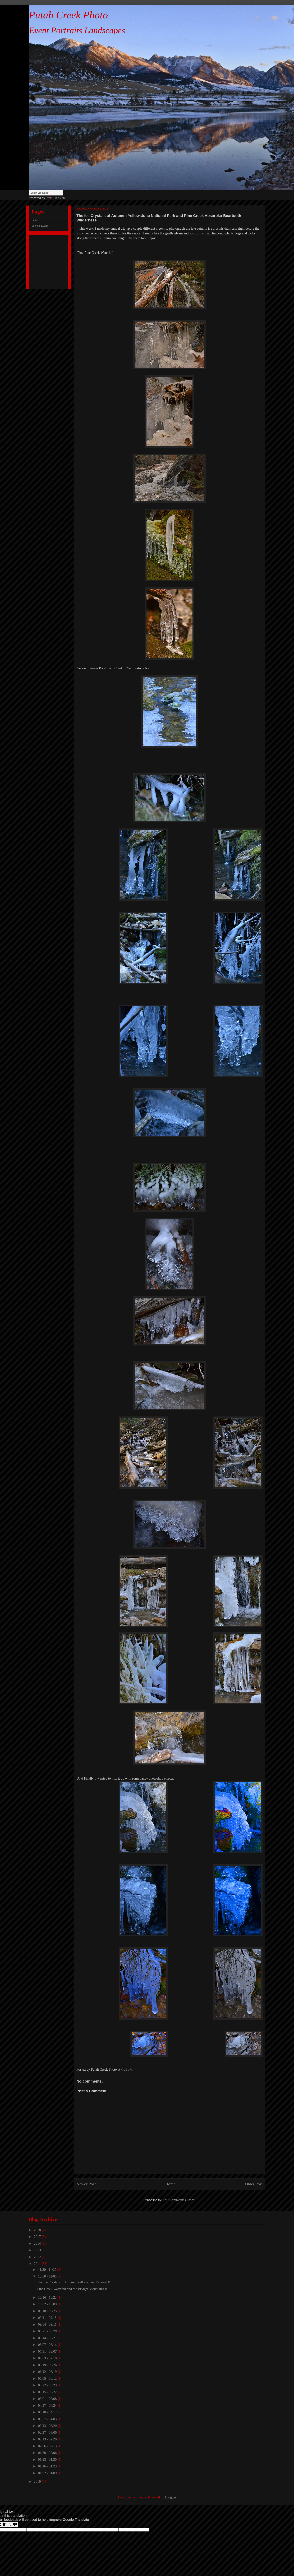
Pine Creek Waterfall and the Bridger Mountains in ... (74, 2289)
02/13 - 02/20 (48, 2439)
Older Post (254, 2184)
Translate (56, 198)
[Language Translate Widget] (46, 192)
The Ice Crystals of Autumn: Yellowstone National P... (74, 2282)
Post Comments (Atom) (179, 2200)
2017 (38, 2237)
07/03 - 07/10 (48, 2358)
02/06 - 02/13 (48, 2446)
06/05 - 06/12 (48, 2378)
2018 (38, 2230)
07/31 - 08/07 (48, 2351)
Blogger (170, 2497)
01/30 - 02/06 (48, 2453)
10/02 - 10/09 (48, 2304)
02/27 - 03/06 (48, 2432)
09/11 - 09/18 (47, 2318)
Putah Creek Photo (68, 15)
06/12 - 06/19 (48, 2372)
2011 (38, 2264)
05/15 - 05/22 (48, 2392)
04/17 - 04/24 (48, 2405)
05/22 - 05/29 (48, 2385)
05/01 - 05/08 (48, 2399)
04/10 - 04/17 (48, 2412)
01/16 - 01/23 (48, 2466)
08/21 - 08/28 (48, 2331)
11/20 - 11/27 (47, 2269)
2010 (38, 2481)
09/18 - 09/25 (48, 2311)
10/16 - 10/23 (48, 2297)
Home (170, 2184)
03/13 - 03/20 (48, 2426)
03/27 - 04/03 (48, 2419)
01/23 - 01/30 (48, 2459)
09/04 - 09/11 (47, 2324)
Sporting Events (40, 225)
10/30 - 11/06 (47, 2276)
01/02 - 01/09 (48, 2473)
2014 (38, 2243)
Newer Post (86, 2184)
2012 (38, 2257)
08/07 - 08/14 (48, 2345)
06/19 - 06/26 (48, 2365)
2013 (38, 2250)
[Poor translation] (12, 2524)
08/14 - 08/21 (48, 2338)
